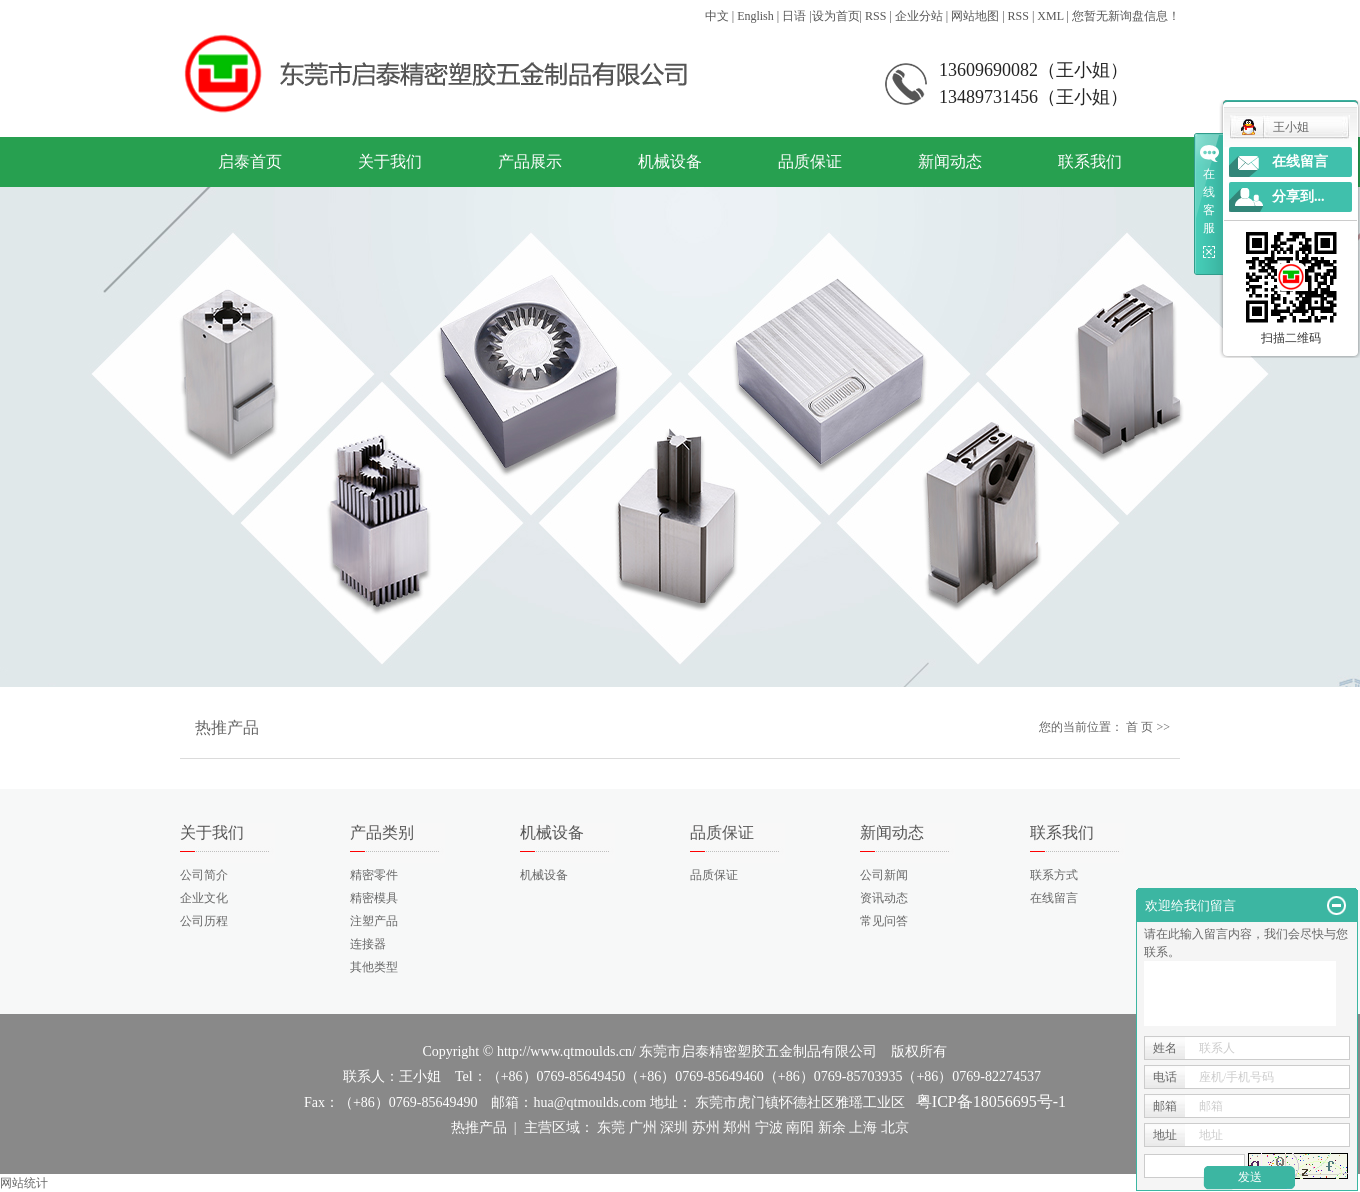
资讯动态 (884, 898)
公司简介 (204, 875)
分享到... (1298, 196)
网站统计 (24, 1183)
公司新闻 (884, 875)
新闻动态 (950, 161)
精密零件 (374, 875)
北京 (895, 1127)
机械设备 (670, 161)
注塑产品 (374, 921)
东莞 (611, 1127)
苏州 (706, 1127)
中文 (717, 16)
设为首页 (836, 16)
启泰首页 (250, 161)
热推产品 (479, 1127)
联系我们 (1090, 161)
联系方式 (1054, 875)
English (755, 16)
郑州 (737, 1127)
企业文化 (204, 898)
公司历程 (204, 921)
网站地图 (975, 16)
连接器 (368, 944)
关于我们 (390, 161)
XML (1050, 16)
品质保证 (810, 161)
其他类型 (374, 967)
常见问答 (884, 921)
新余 (832, 1127)
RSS (875, 16)
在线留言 (1054, 898)
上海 (863, 1127)
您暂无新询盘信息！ (1126, 16)
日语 (794, 16)
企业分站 (919, 16)
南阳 (800, 1127)
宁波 (769, 1127)
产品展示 (530, 161)
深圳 (674, 1127)
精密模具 (374, 898)
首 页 (1139, 727)
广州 (643, 1127)
